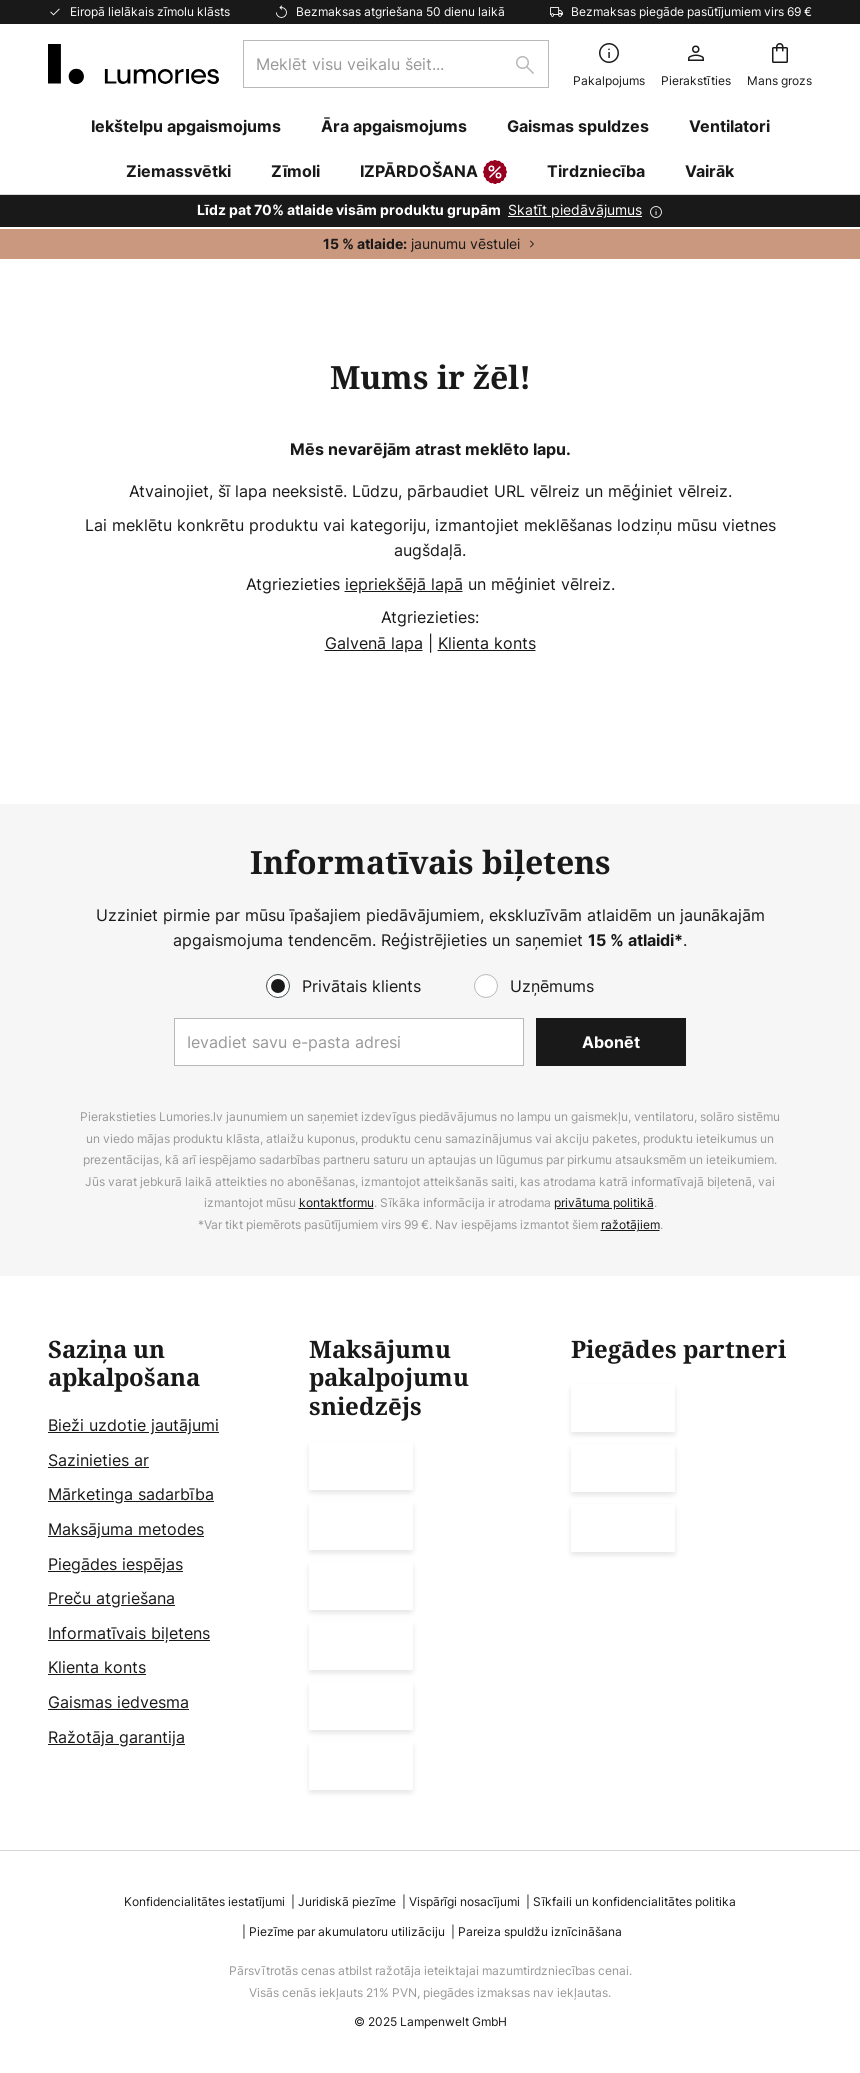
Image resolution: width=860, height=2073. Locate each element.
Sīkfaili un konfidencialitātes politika (634, 1901)
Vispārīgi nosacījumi (464, 1901)
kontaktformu (336, 1203)
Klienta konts (487, 643)
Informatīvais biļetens (129, 1633)
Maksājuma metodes (126, 1529)
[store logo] (133, 64)
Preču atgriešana (111, 1599)
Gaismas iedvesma (118, 1702)
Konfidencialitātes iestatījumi (204, 1901)
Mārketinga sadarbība (131, 1495)
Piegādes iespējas (115, 1564)
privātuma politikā (604, 1203)
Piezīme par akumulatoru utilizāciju (347, 1931)
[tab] (168, 1563)
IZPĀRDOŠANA (433, 173)
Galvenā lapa (374, 643)
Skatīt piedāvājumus (575, 209)
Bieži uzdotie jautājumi (133, 1426)
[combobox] (396, 64)
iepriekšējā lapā (404, 584)
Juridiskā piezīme (347, 1901)
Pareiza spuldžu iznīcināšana (540, 1931)
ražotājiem (630, 1224)
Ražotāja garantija (116, 1737)
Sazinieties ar (98, 1460)
